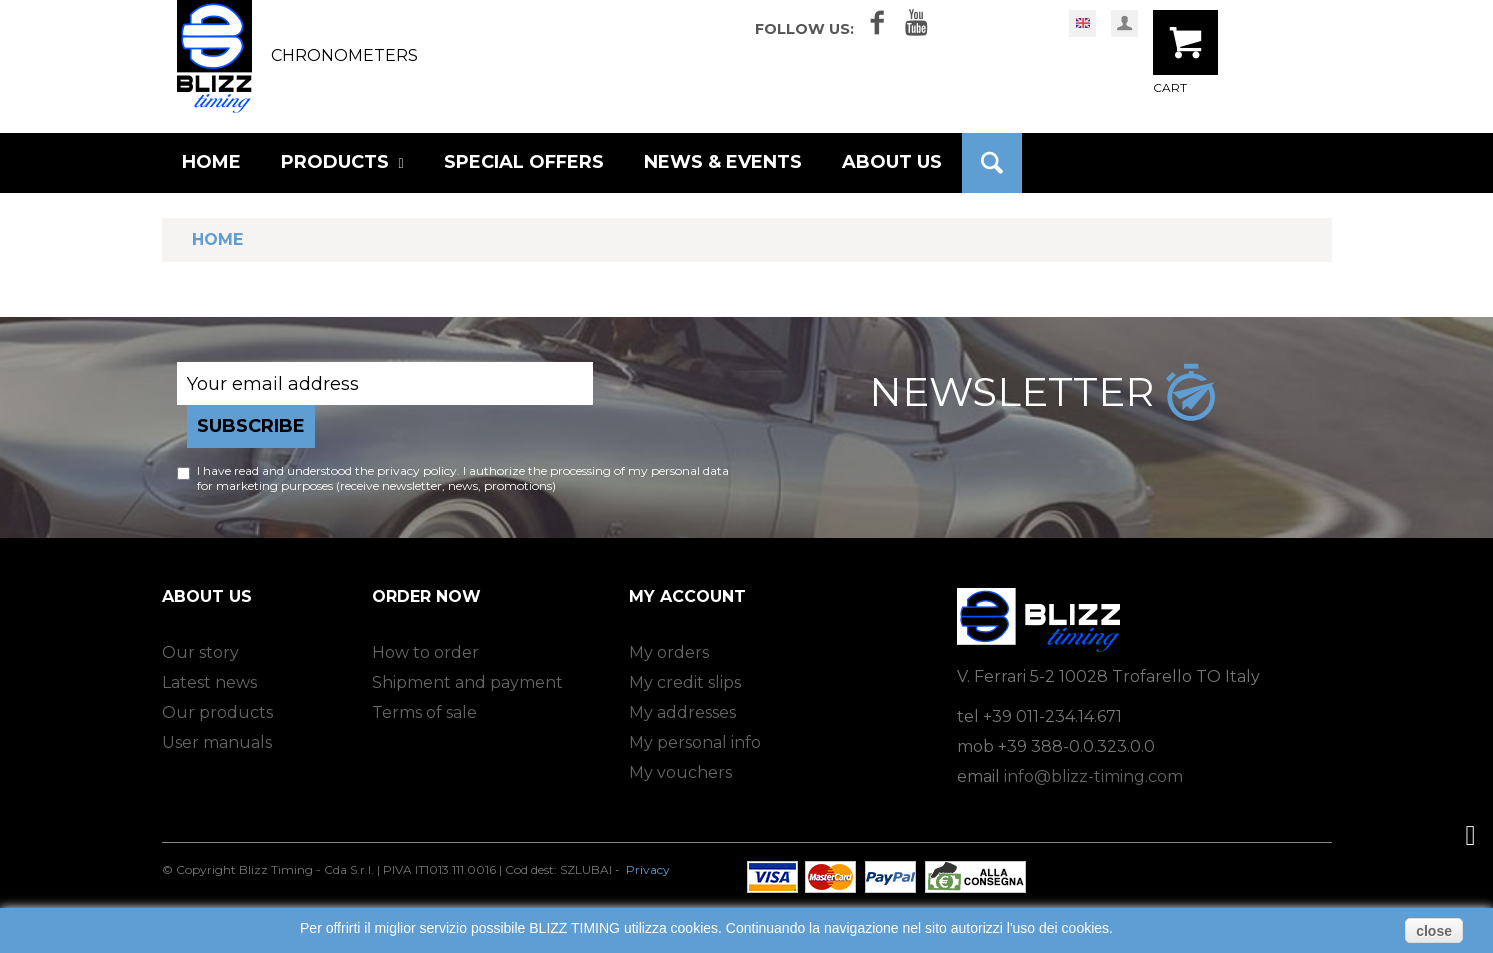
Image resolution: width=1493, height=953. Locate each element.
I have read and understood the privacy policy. (328, 470)
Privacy (648, 869)
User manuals (217, 742)
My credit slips (685, 682)
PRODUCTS (342, 162)
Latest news (209, 682)
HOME (211, 162)
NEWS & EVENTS (723, 162)
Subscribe (251, 426)
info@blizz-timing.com (1093, 776)
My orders (669, 652)
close (1434, 931)
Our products (217, 712)
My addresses (682, 712)
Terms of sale (424, 712)
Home (217, 239)
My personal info (695, 742)
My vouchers (680, 772)
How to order (425, 652)
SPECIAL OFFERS (524, 162)
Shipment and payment (467, 682)
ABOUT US (892, 162)
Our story (200, 652)
